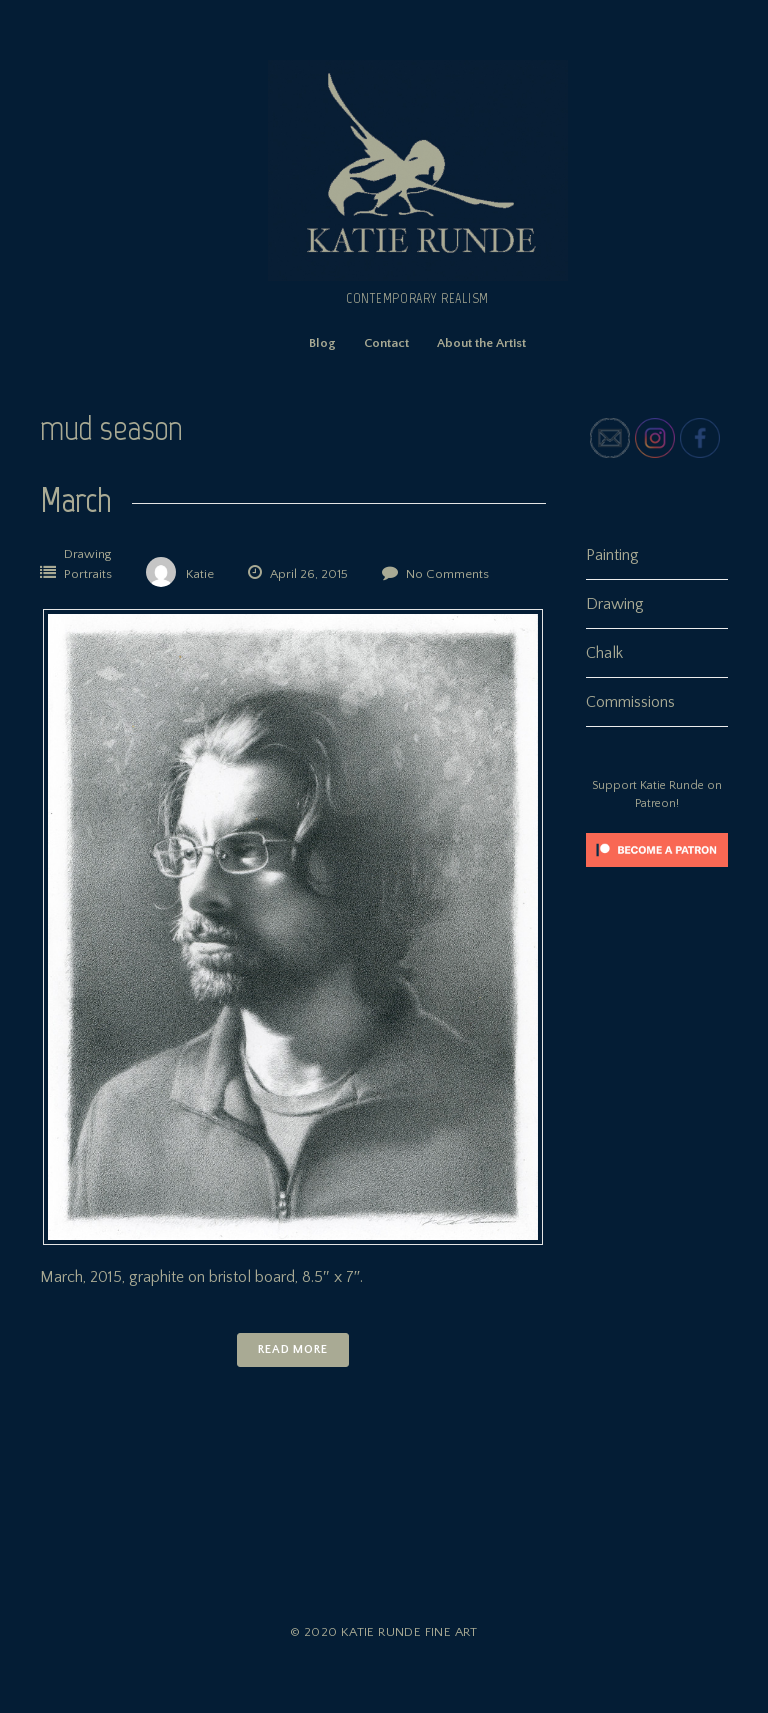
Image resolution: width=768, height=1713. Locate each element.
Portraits (88, 574)
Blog (322, 343)
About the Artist (481, 343)
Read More (293, 1349)
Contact (386, 343)
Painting (612, 555)
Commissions (630, 702)
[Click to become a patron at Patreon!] (657, 872)
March (76, 499)
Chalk (604, 653)
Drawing (87, 554)
